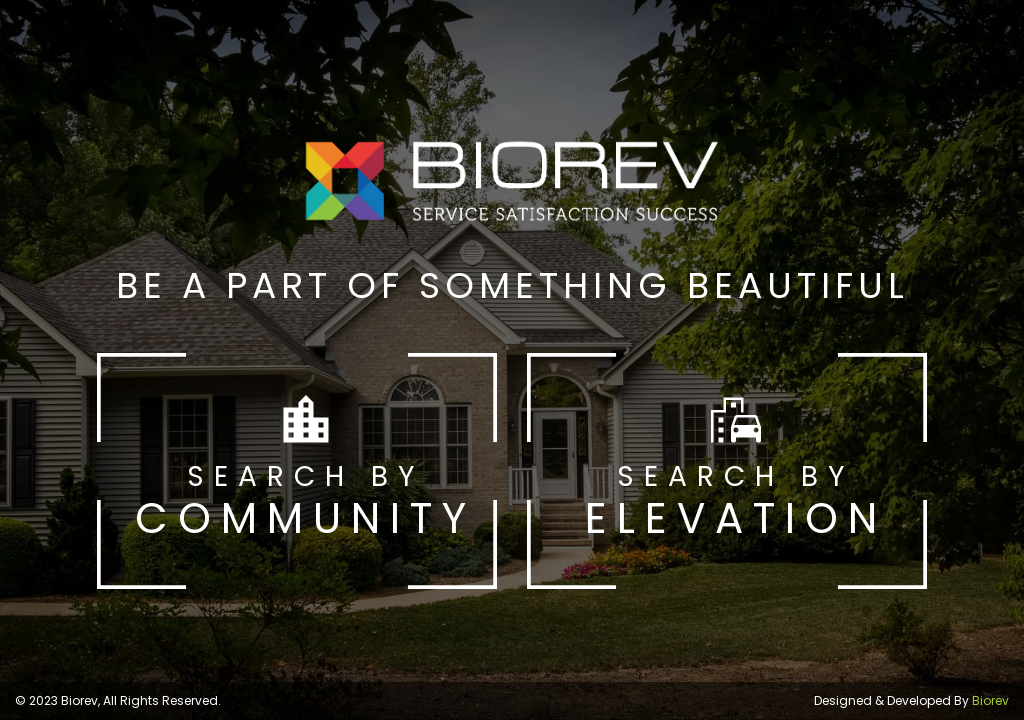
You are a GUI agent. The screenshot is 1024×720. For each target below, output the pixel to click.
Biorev (990, 700)
